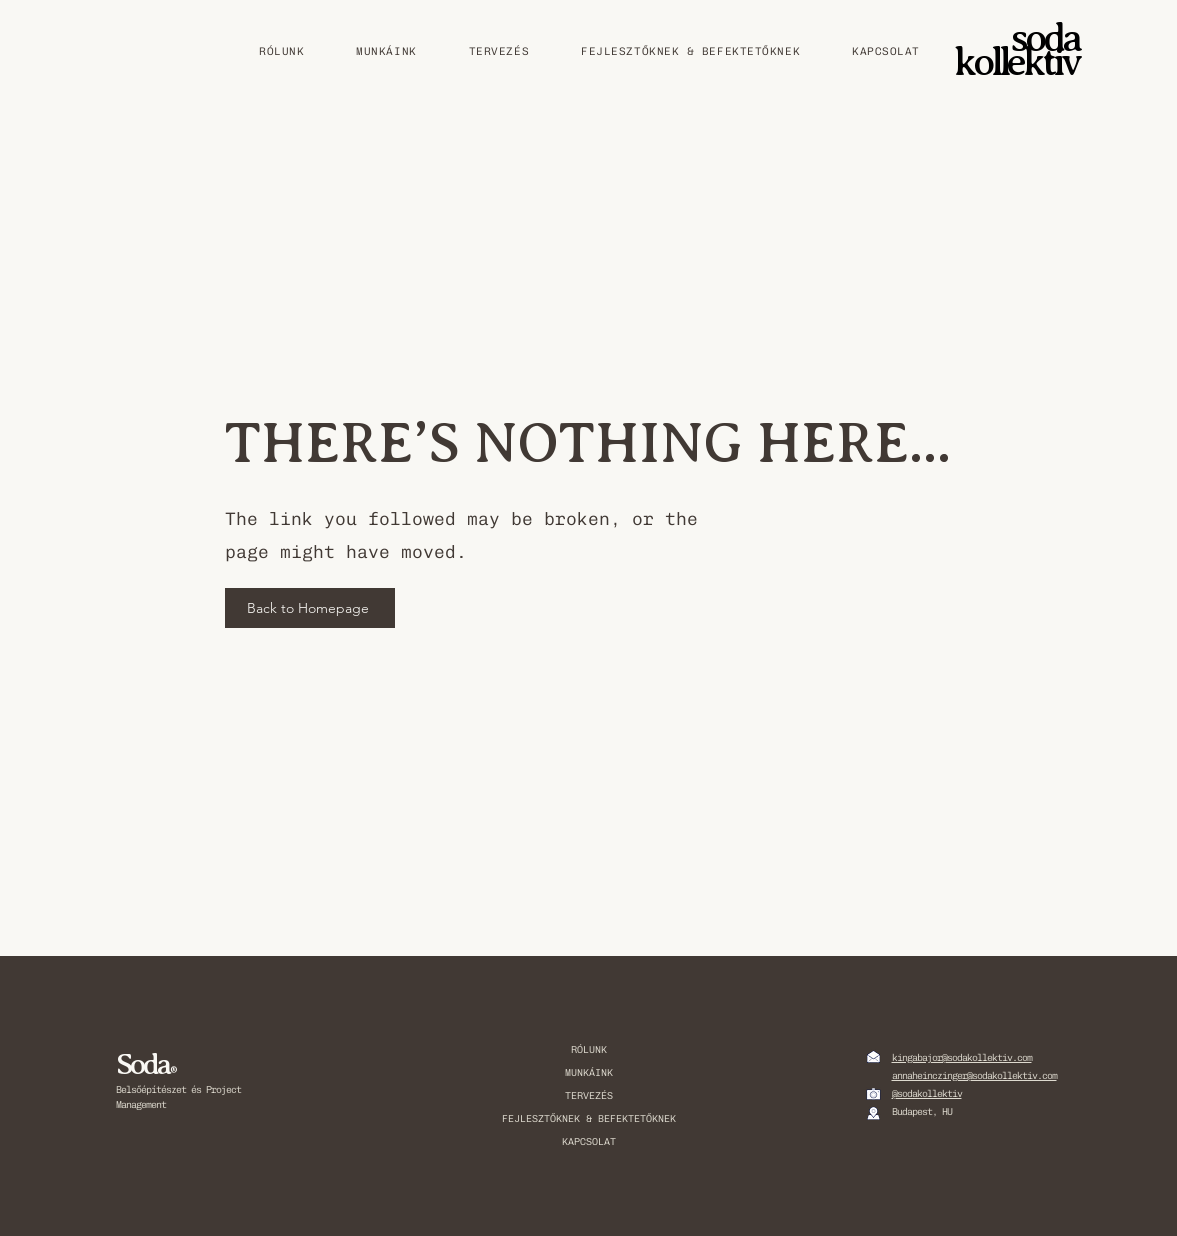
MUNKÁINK (589, 1073)
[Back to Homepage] (310, 608)
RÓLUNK (589, 1050)
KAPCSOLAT (589, 1142)
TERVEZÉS (589, 1096)
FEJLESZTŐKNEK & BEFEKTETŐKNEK (589, 1119)
